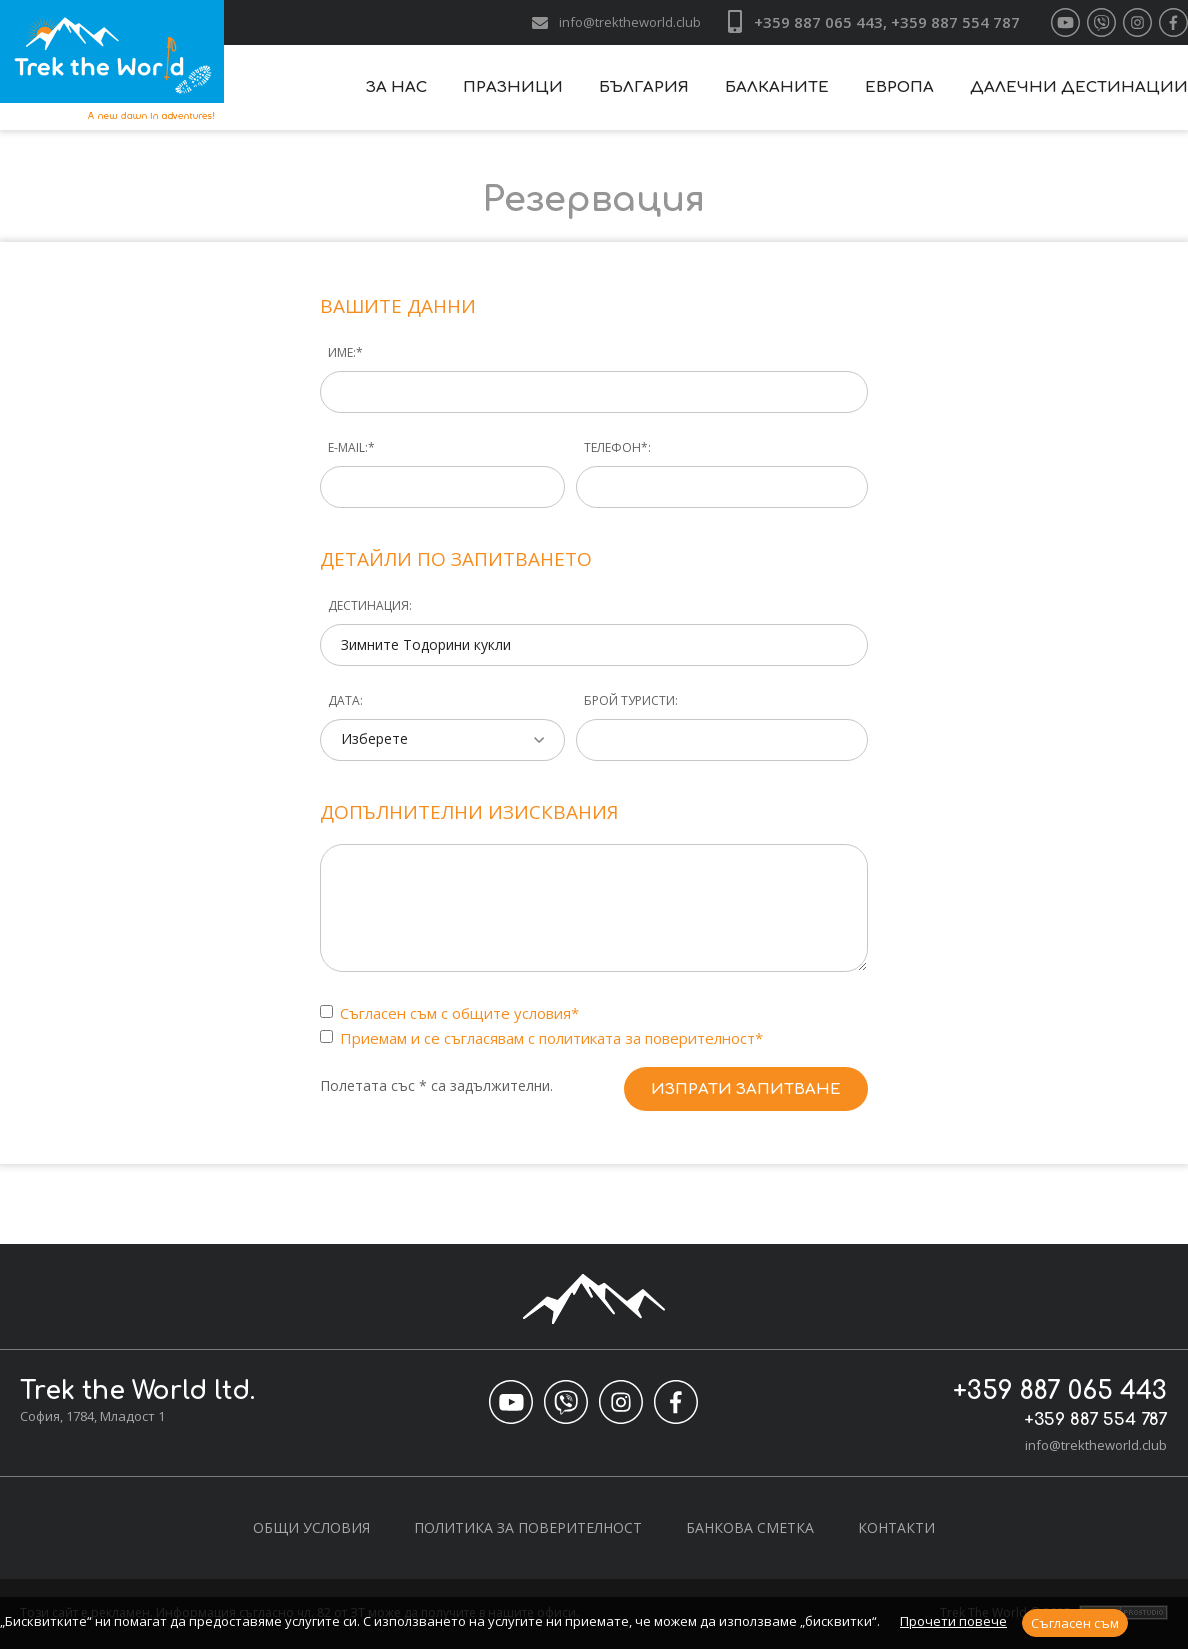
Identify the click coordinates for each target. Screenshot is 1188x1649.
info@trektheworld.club (630, 22)
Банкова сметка (750, 1527)
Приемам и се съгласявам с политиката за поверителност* (553, 1038)
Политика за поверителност (528, 1527)
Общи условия (311, 1527)
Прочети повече (953, 1621)
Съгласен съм (1075, 1623)
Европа (899, 87)
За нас (396, 87)
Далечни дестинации (1079, 87)
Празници (513, 87)
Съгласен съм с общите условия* (461, 1013)
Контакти (896, 1527)
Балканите (777, 87)
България (644, 87)
